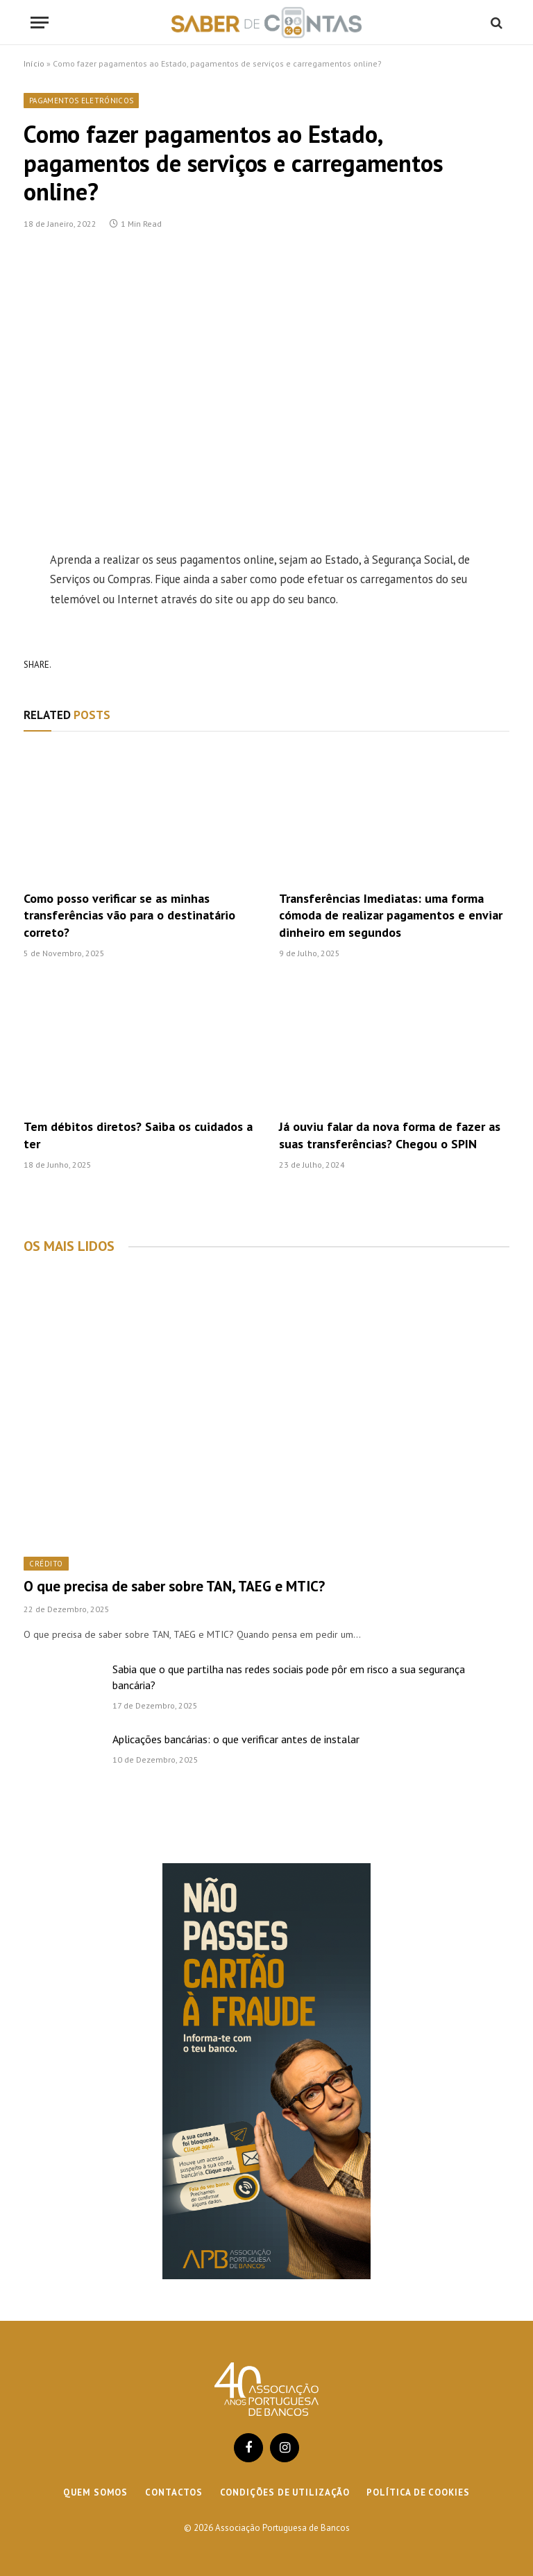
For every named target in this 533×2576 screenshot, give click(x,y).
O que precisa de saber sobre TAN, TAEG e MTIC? (174, 1586)
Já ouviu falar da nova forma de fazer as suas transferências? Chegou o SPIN (389, 1134)
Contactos (173, 2492)
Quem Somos (95, 2492)
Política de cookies (417, 2492)
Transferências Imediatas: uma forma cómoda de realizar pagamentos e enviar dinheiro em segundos (390, 915)
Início (34, 63)
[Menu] (40, 22)
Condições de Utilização (285, 2492)
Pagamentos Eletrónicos (81, 100)
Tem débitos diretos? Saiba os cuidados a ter (138, 1134)
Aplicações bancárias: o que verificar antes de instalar (235, 1739)
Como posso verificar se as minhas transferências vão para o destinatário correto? (129, 915)
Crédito (46, 1563)
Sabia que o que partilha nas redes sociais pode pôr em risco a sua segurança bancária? (288, 1677)
